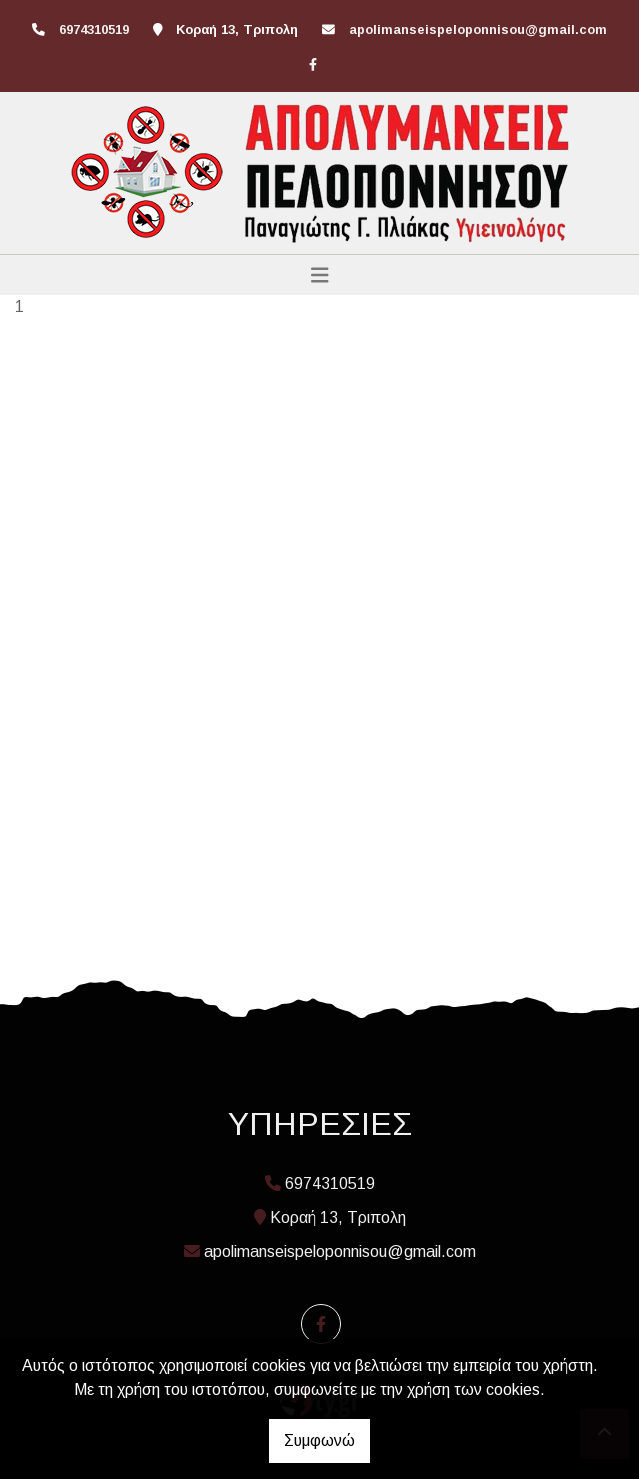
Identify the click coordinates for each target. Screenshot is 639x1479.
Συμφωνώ (319, 1440)
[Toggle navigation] (320, 275)
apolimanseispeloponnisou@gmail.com (478, 29)
